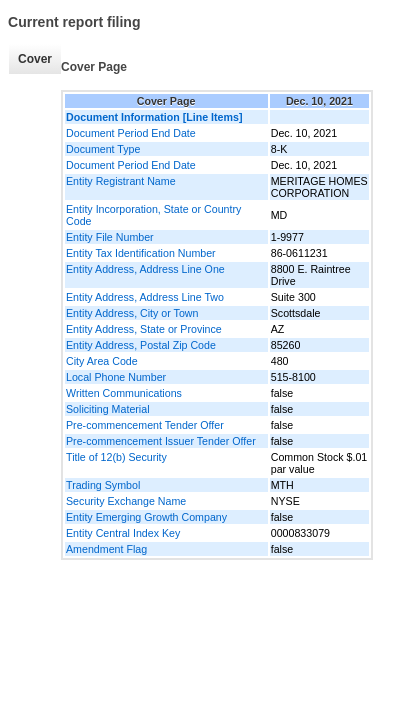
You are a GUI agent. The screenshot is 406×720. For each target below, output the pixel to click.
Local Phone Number (116, 377)
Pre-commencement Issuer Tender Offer (161, 441)
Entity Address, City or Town (132, 313)
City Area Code (102, 361)
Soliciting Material (108, 409)
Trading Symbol (103, 485)
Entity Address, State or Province (144, 329)
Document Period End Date (131, 133)
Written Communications (124, 393)
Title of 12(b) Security (116, 457)
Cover (35, 59)
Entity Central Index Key (123, 533)
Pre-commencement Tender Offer (145, 425)
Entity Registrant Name (121, 181)
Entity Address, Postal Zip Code (141, 345)
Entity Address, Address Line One (145, 269)
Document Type (103, 149)
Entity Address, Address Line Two (145, 297)
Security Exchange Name (126, 501)
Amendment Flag (106, 549)
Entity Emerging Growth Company (146, 517)
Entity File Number (110, 237)
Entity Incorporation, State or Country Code (153, 215)
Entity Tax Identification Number (141, 253)
